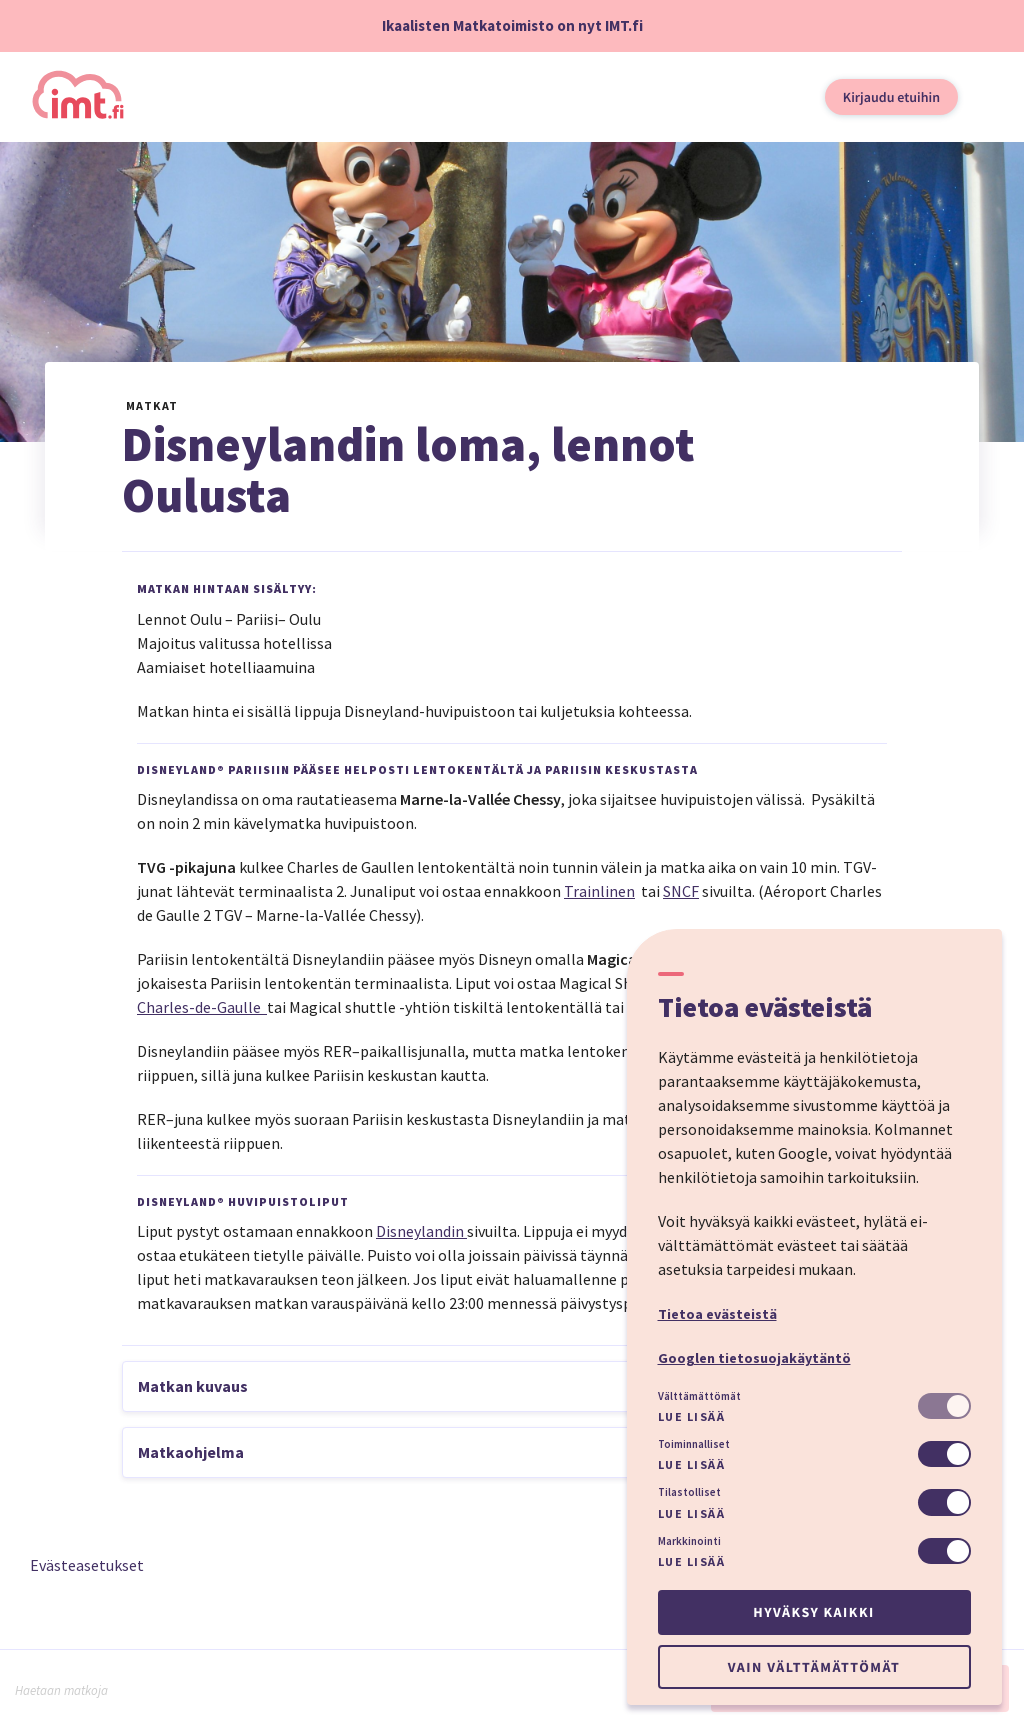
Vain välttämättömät (814, 1667)
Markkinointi (689, 1541)
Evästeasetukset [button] (87, 1565)
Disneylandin (421, 1231)
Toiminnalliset (694, 1444)
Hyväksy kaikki (813, 1612)
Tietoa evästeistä (717, 1314)
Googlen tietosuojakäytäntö (754, 1358)
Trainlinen (599, 891)
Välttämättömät (699, 1396)
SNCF (681, 891)
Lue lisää (692, 1416)
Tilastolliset (689, 1492)
